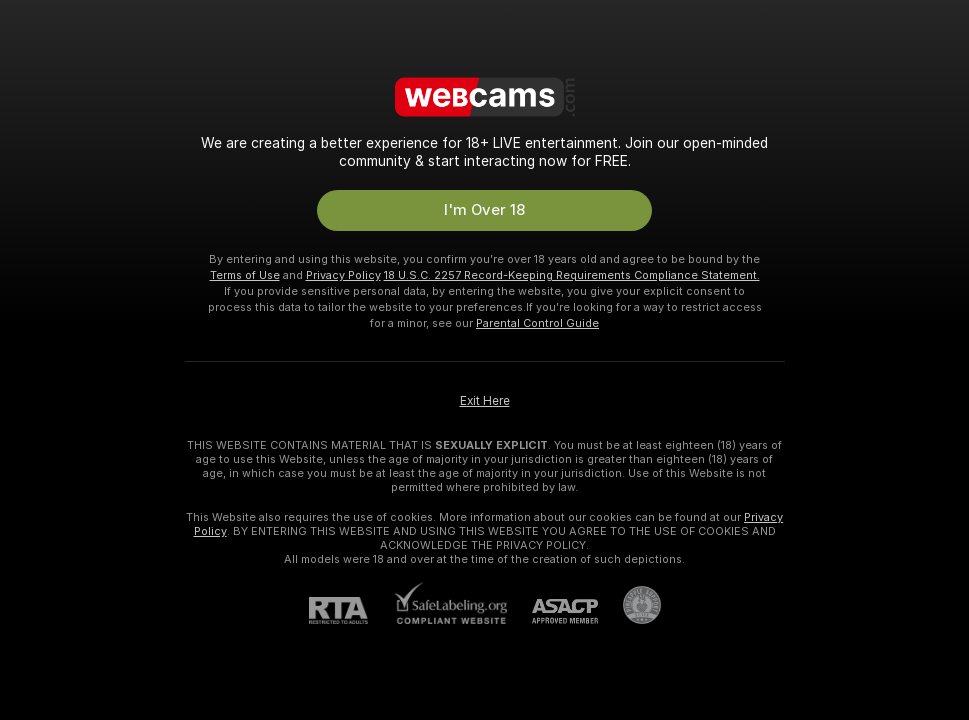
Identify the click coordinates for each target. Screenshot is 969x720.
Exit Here (485, 401)
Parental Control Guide (537, 323)
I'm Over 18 (484, 210)
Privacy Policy (343, 275)
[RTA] (351, 610)
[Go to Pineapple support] (629, 605)
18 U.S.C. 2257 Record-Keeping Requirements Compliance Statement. (572, 275)
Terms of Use (245, 275)
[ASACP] (552, 611)
